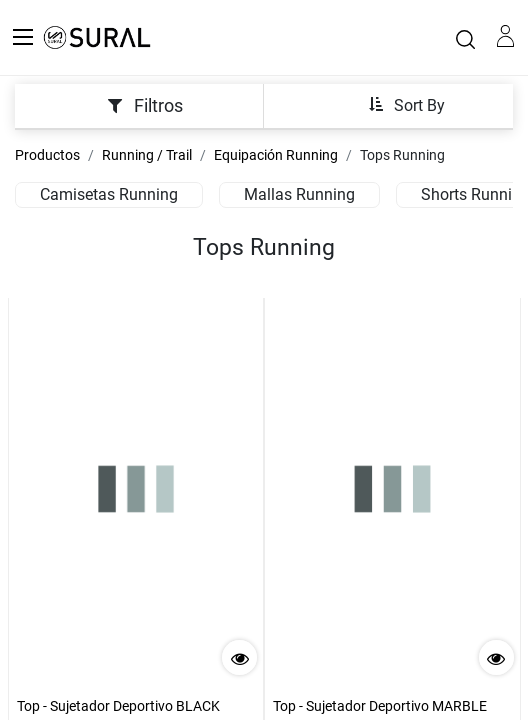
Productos (47, 155)
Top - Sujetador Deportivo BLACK (118, 706)
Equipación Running (276, 155)
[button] (406, 104)
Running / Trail (147, 155)
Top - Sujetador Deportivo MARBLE (380, 706)
